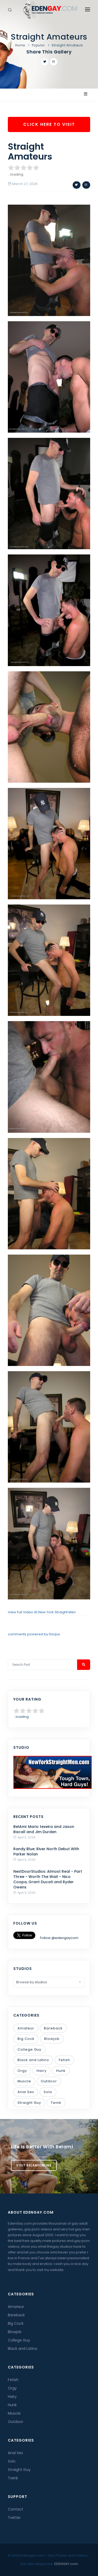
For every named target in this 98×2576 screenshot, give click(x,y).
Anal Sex (26, 2091)
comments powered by (34, 1634)
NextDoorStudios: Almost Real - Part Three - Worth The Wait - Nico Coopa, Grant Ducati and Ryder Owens (47, 1879)
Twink (56, 2102)
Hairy (42, 2070)
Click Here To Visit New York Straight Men (49, 126)
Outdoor (49, 2081)
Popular (38, 45)
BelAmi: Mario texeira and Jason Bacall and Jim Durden (43, 1829)
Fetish (64, 2059)
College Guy (29, 2049)
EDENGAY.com (66, 2563)
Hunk (61, 2070)
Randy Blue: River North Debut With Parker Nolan (46, 1851)
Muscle (24, 2081)
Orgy (22, 2070)
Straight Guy (29, 2102)
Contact (15, 2509)
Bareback (53, 2028)
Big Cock (26, 2038)
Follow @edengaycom (59, 1937)
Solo (48, 2091)
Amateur (26, 2028)
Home (20, 45)
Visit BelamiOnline (33, 2165)
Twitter (14, 2517)
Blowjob (52, 2038)
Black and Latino (33, 2059)
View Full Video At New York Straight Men (42, 1612)
